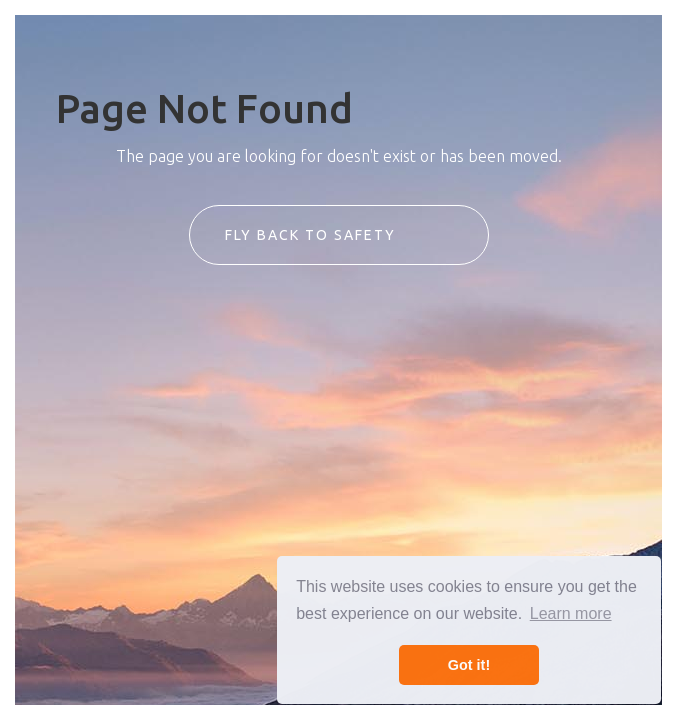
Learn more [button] (571, 613)
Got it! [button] (469, 665)
